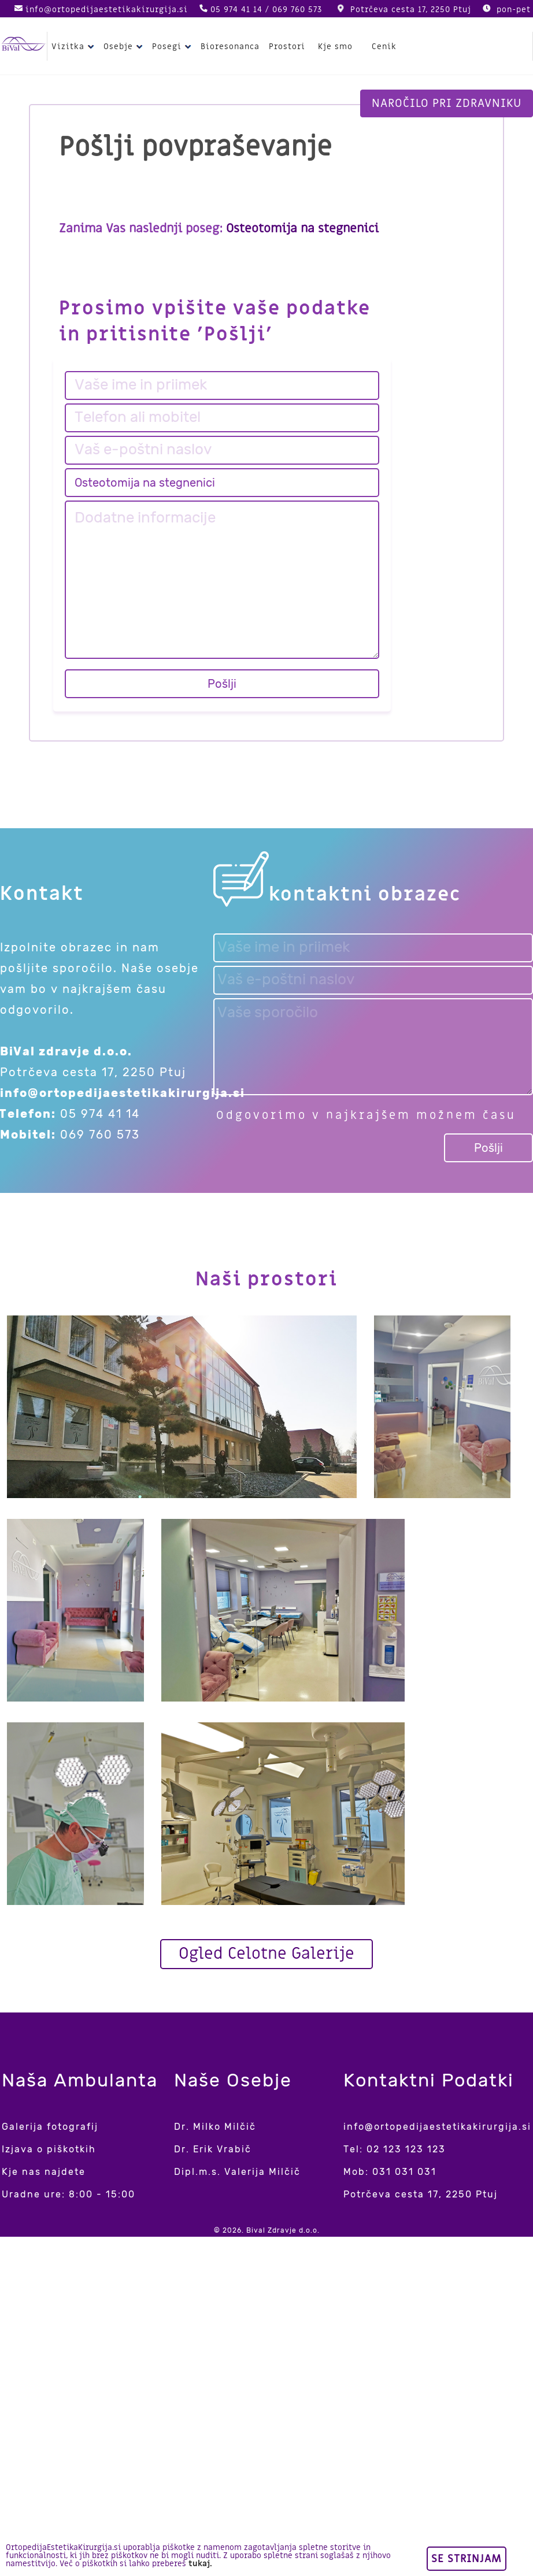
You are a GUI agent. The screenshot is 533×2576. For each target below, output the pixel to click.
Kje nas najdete (44, 2171)
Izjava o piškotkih (49, 2149)
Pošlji (222, 684)
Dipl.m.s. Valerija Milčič (237, 2171)
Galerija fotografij (50, 2126)
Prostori (287, 46)
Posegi (173, 46)
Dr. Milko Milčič (215, 2126)
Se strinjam (466, 2559)
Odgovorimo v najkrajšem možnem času (366, 1115)
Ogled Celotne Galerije (266, 1954)
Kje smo (335, 46)
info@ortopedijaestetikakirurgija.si (106, 9)
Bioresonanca (230, 46)
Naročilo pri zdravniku (446, 103)
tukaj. (200, 2564)
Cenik (384, 46)
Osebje (124, 46)
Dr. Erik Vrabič (212, 2149)
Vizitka (74, 46)
